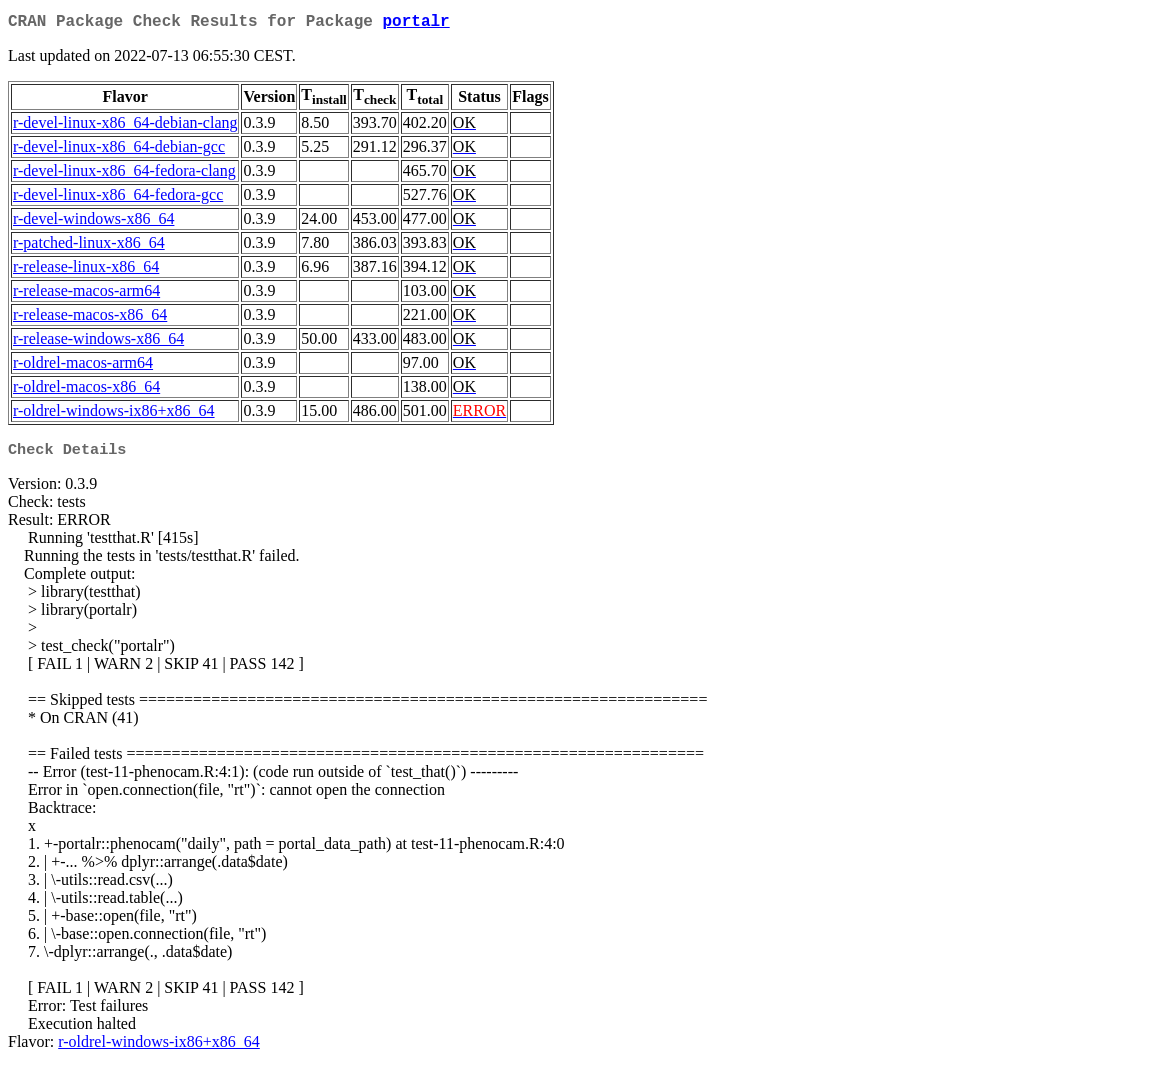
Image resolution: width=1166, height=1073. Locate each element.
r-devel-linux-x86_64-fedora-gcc (118, 198)
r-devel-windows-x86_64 (93, 222)
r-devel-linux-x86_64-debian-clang (125, 126)
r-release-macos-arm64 (86, 294)
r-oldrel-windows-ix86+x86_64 (114, 414)
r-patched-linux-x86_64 (89, 246)
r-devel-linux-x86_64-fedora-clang (124, 174)
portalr (415, 24)
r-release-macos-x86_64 (90, 318)
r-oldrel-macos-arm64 (83, 366)
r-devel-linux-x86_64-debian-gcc (119, 150)
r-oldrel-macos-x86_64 (86, 390)
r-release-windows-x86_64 (98, 342)
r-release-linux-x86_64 (86, 270)
